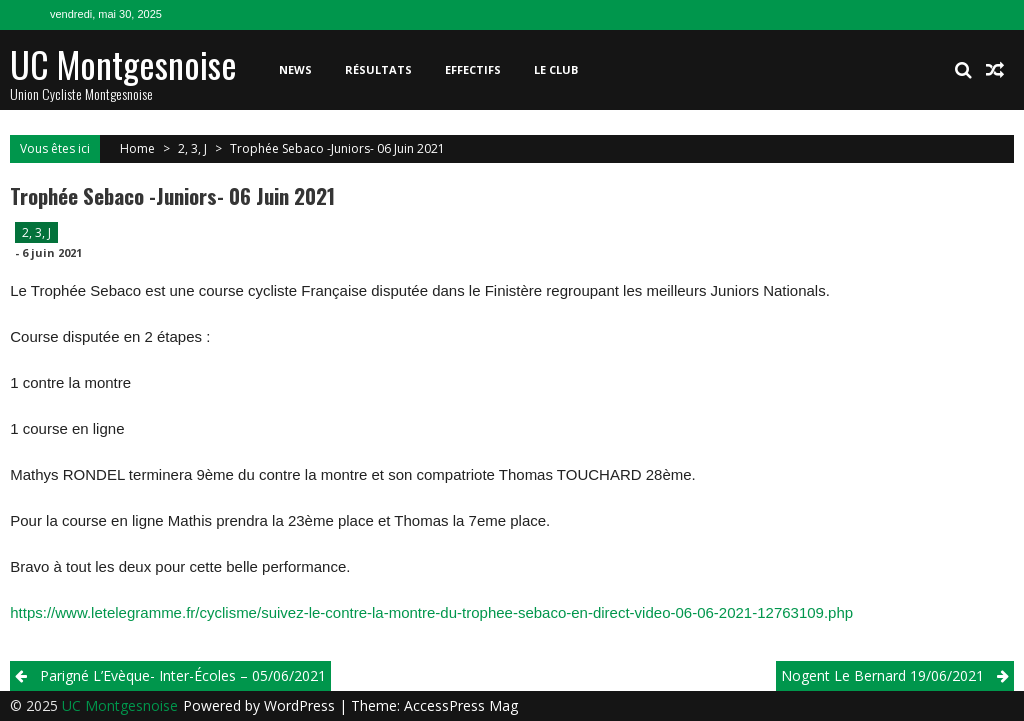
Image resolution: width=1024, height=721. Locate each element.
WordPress (301, 705)
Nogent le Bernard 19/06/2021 (882, 675)
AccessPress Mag (461, 705)
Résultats (378, 69)
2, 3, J (192, 148)
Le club (556, 69)
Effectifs (473, 69)
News (295, 69)
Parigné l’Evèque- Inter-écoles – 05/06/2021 (183, 675)
